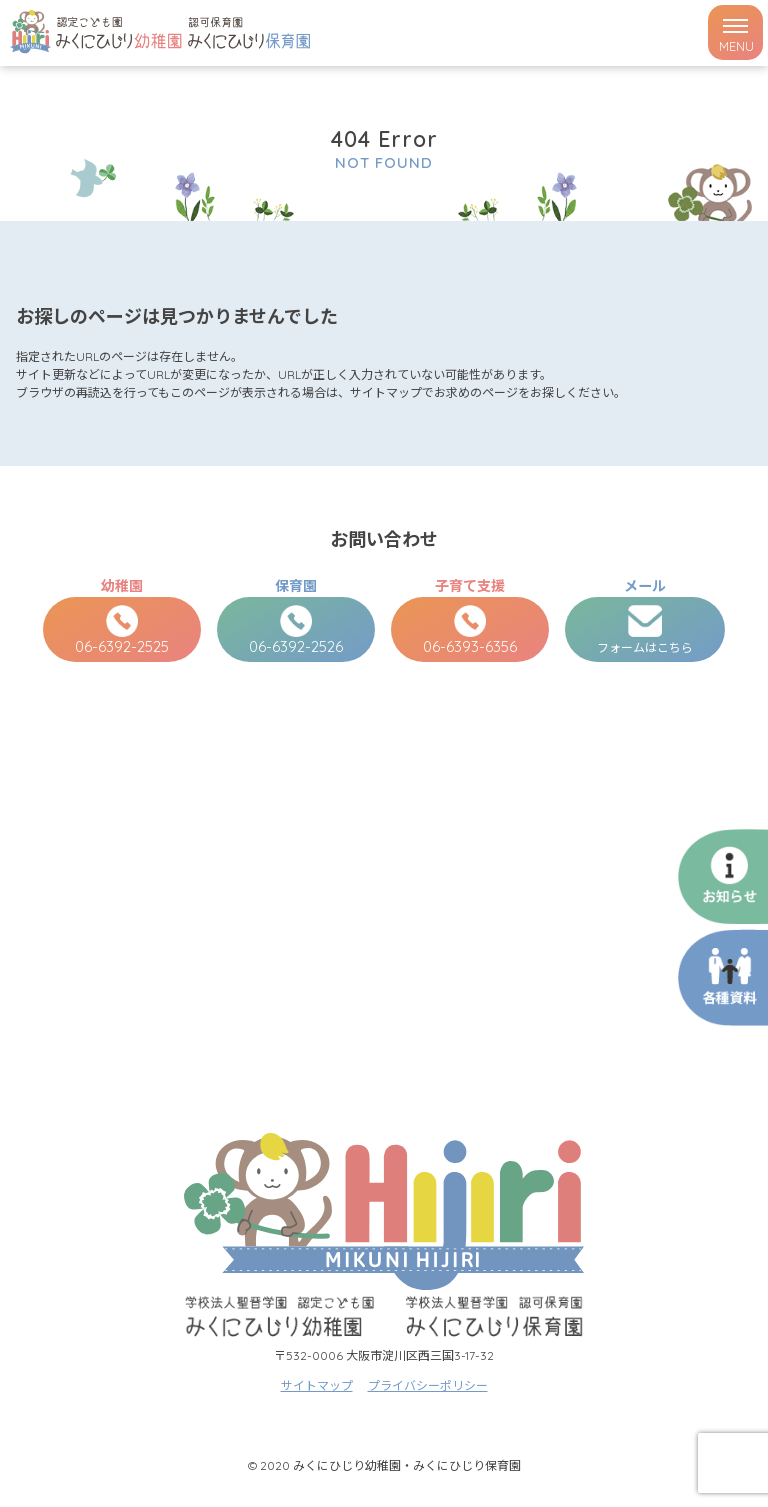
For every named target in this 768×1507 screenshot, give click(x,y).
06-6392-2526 (296, 630)
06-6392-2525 (122, 630)
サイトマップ (317, 1385)
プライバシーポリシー (428, 1385)
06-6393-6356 (470, 630)
